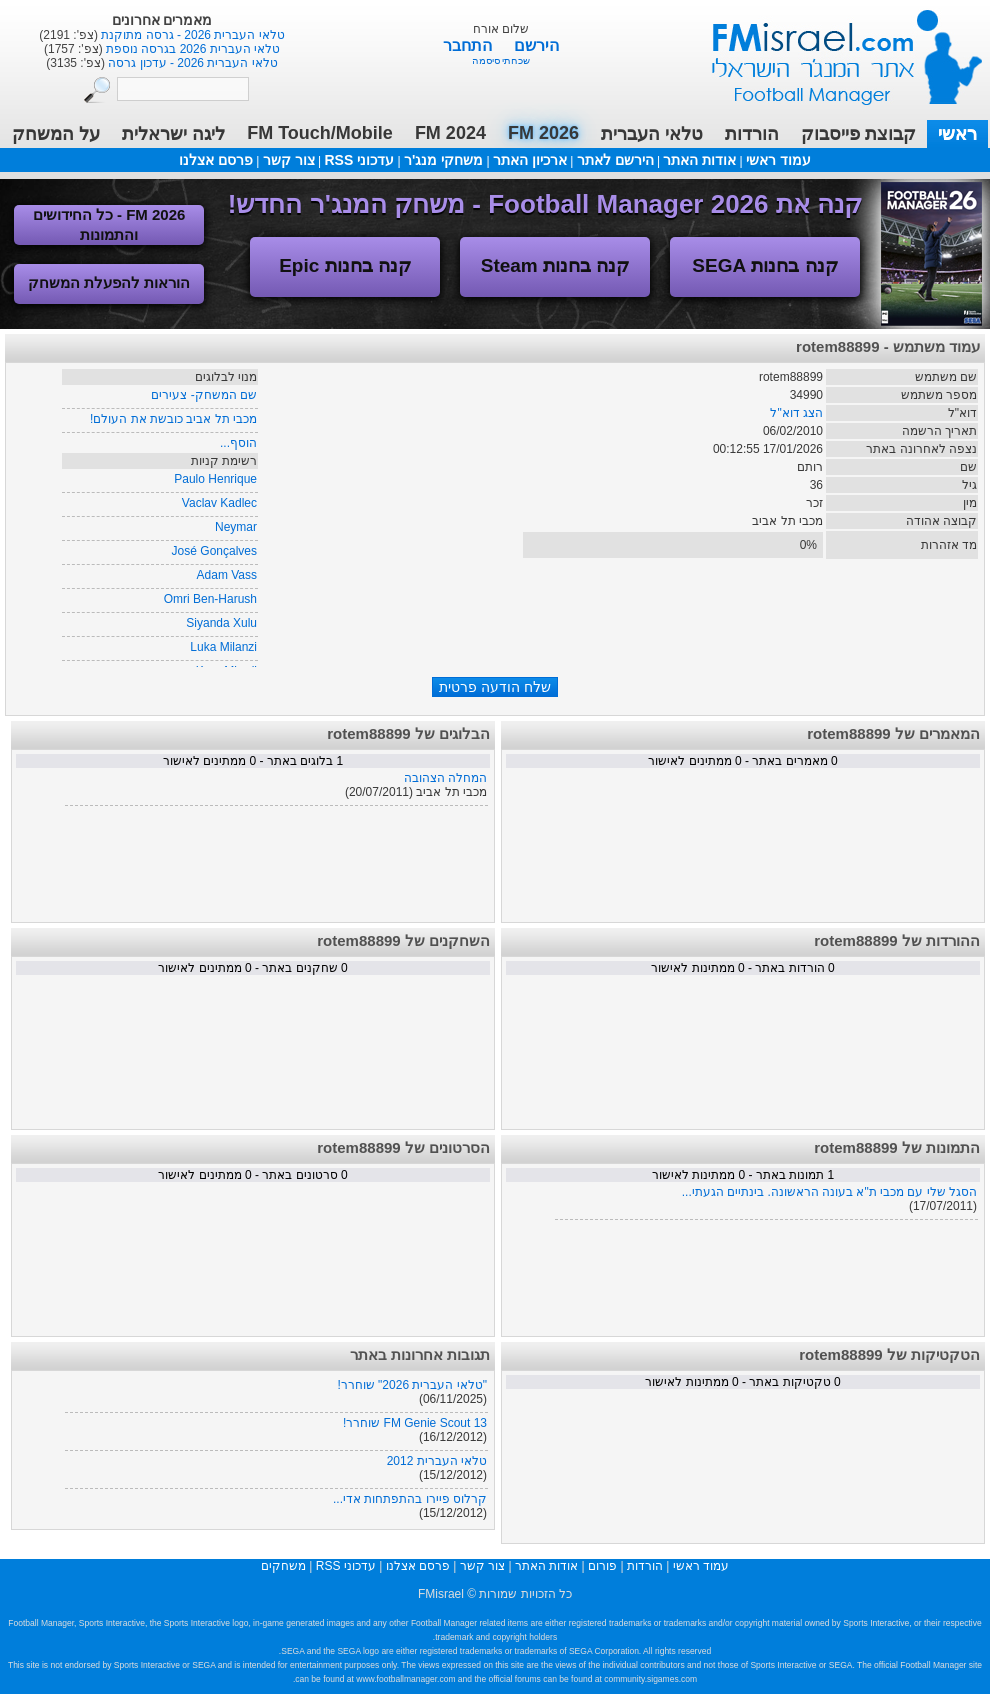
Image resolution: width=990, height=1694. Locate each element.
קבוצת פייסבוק (858, 134)
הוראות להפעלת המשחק (109, 282)
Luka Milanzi (223, 647)
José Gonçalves (214, 551)
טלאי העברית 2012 (437, 1461)
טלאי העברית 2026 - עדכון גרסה (191, 63)
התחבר (469, 45)
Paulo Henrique (215, 479)
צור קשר (289, 160)
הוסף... (238, 443)
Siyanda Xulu (221, 623)
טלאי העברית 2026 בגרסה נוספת (191, 49)
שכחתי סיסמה (501, 60)
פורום (602, 1566)
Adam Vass (227, 575)
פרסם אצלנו (216, 160)
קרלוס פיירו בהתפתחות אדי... (410, 1499)
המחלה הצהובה (445, 778)
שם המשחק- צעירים (204, 395)
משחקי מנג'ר (443, 160)
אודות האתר (699, 160)
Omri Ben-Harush (210, 599)
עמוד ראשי (834, 49)
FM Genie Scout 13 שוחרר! (415, 1423)
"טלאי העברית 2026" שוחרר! (412, 1385)
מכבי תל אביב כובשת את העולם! (173, 419)
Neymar (236, 527)
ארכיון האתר (530, 160)
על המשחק (56, 134)
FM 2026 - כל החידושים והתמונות (109, 224)
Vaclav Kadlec (219, 503)
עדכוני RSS (359, 160)
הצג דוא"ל (796, 413)
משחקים (283, 1566)
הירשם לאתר (615, 160)
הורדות (752, 134)
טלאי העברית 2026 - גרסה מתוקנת (191, 35)
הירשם (536, 45)
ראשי (957, 134)
